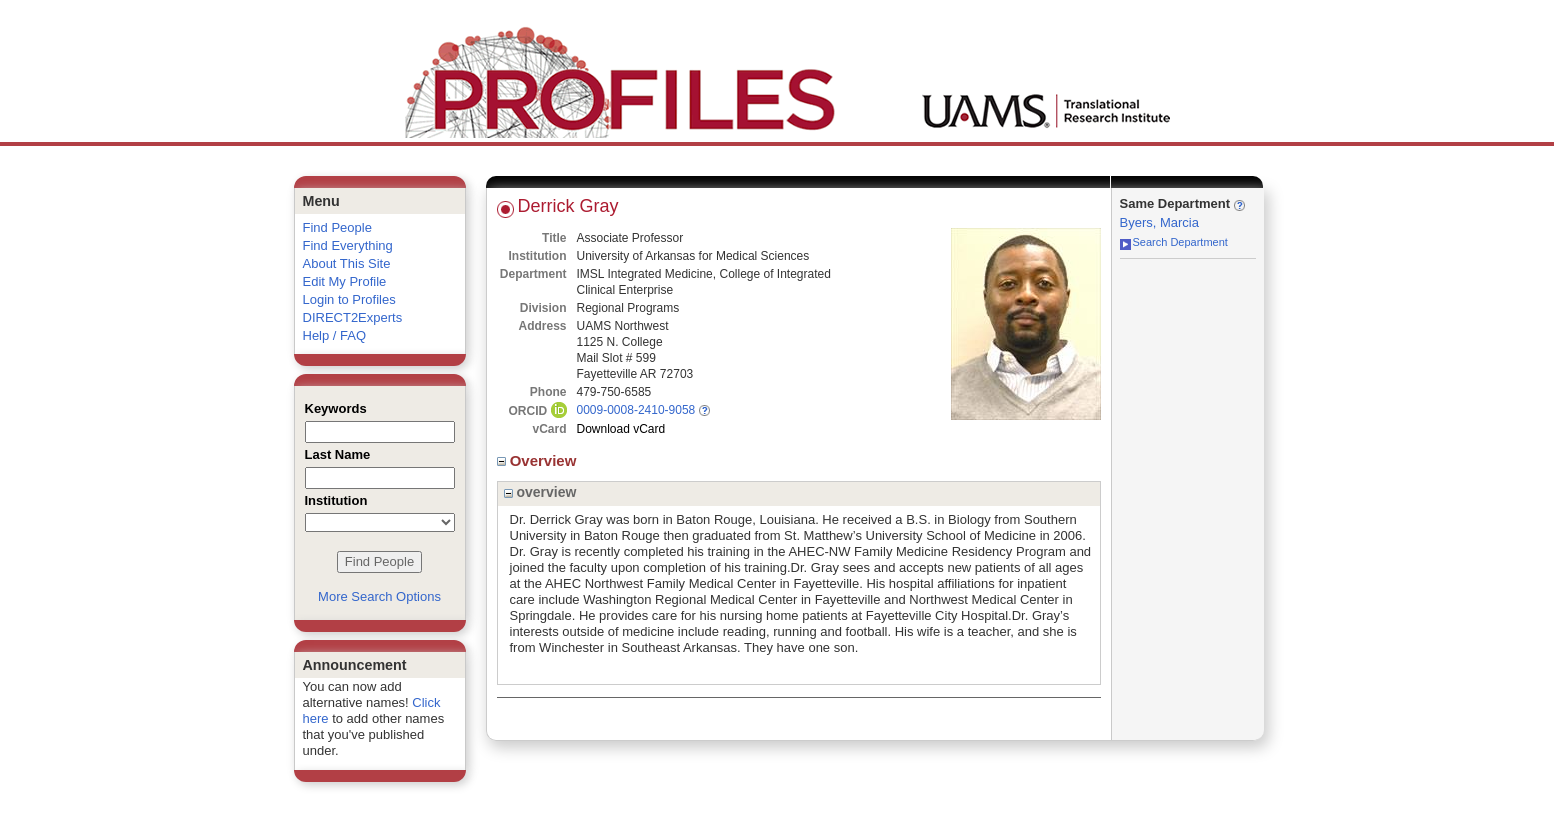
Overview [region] (539, 460)
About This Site (347, 263)
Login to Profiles (349, 299)
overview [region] (540, 492)
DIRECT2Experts (353, 317)
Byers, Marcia (1159, 222)
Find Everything (348, 245)
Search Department (1174, 242)
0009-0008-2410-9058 (636, 410)
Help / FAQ (335, 335)
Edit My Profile (345, 281)
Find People (337, 227)
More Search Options (379, 596)
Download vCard (621, 429)
